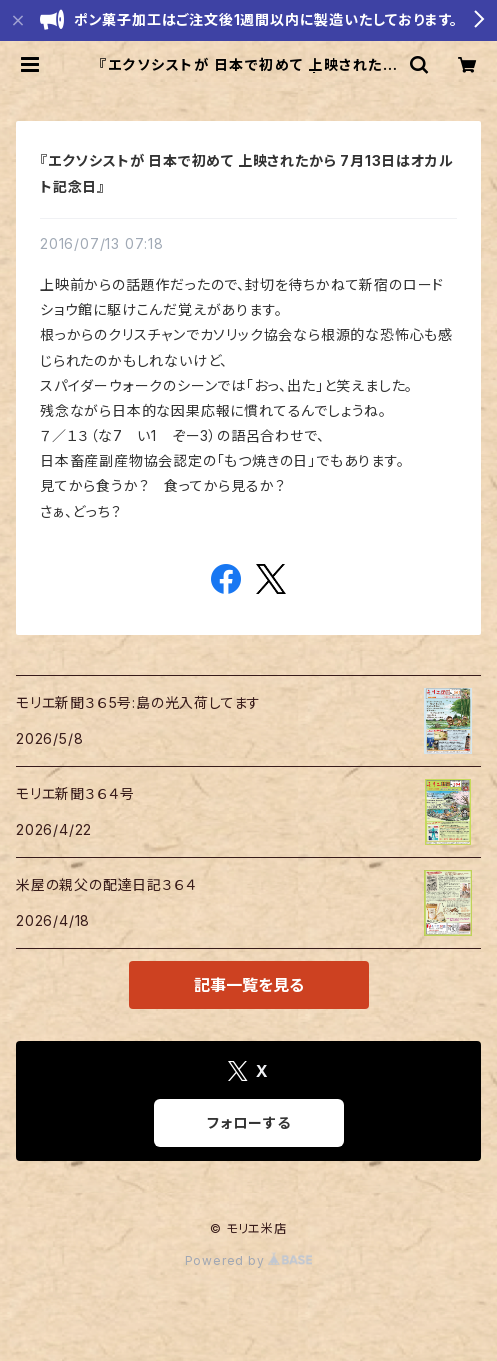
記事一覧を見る (249, 985)
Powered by (249, 1260)
